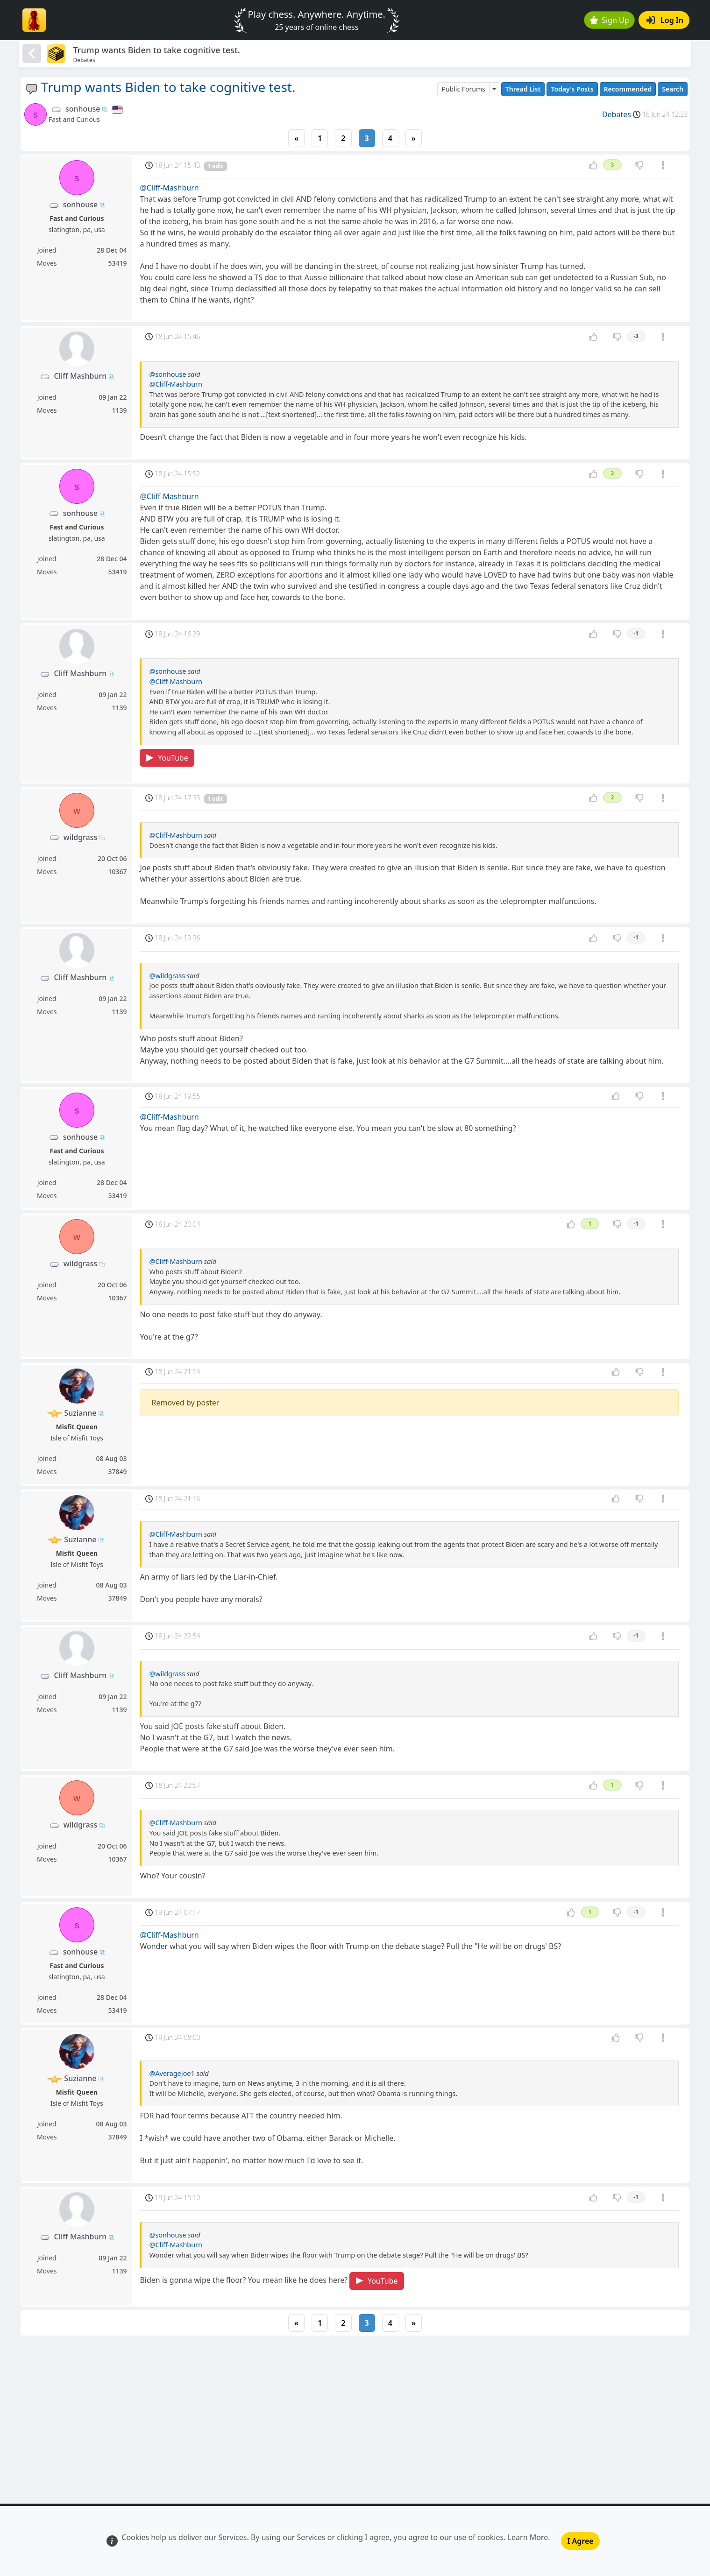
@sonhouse (167, 374)
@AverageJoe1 (171, 2073)
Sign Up (609, 20)
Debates (616, 114)
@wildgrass (167, 975)
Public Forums (463, 89)
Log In (664, 20)
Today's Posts (572, 89)
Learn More (528, 2537)
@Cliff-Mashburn (169, 188)
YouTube (167, 758)
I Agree (580, 2541)
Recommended (628, 89)
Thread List (523, 89)
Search (672, 89)
